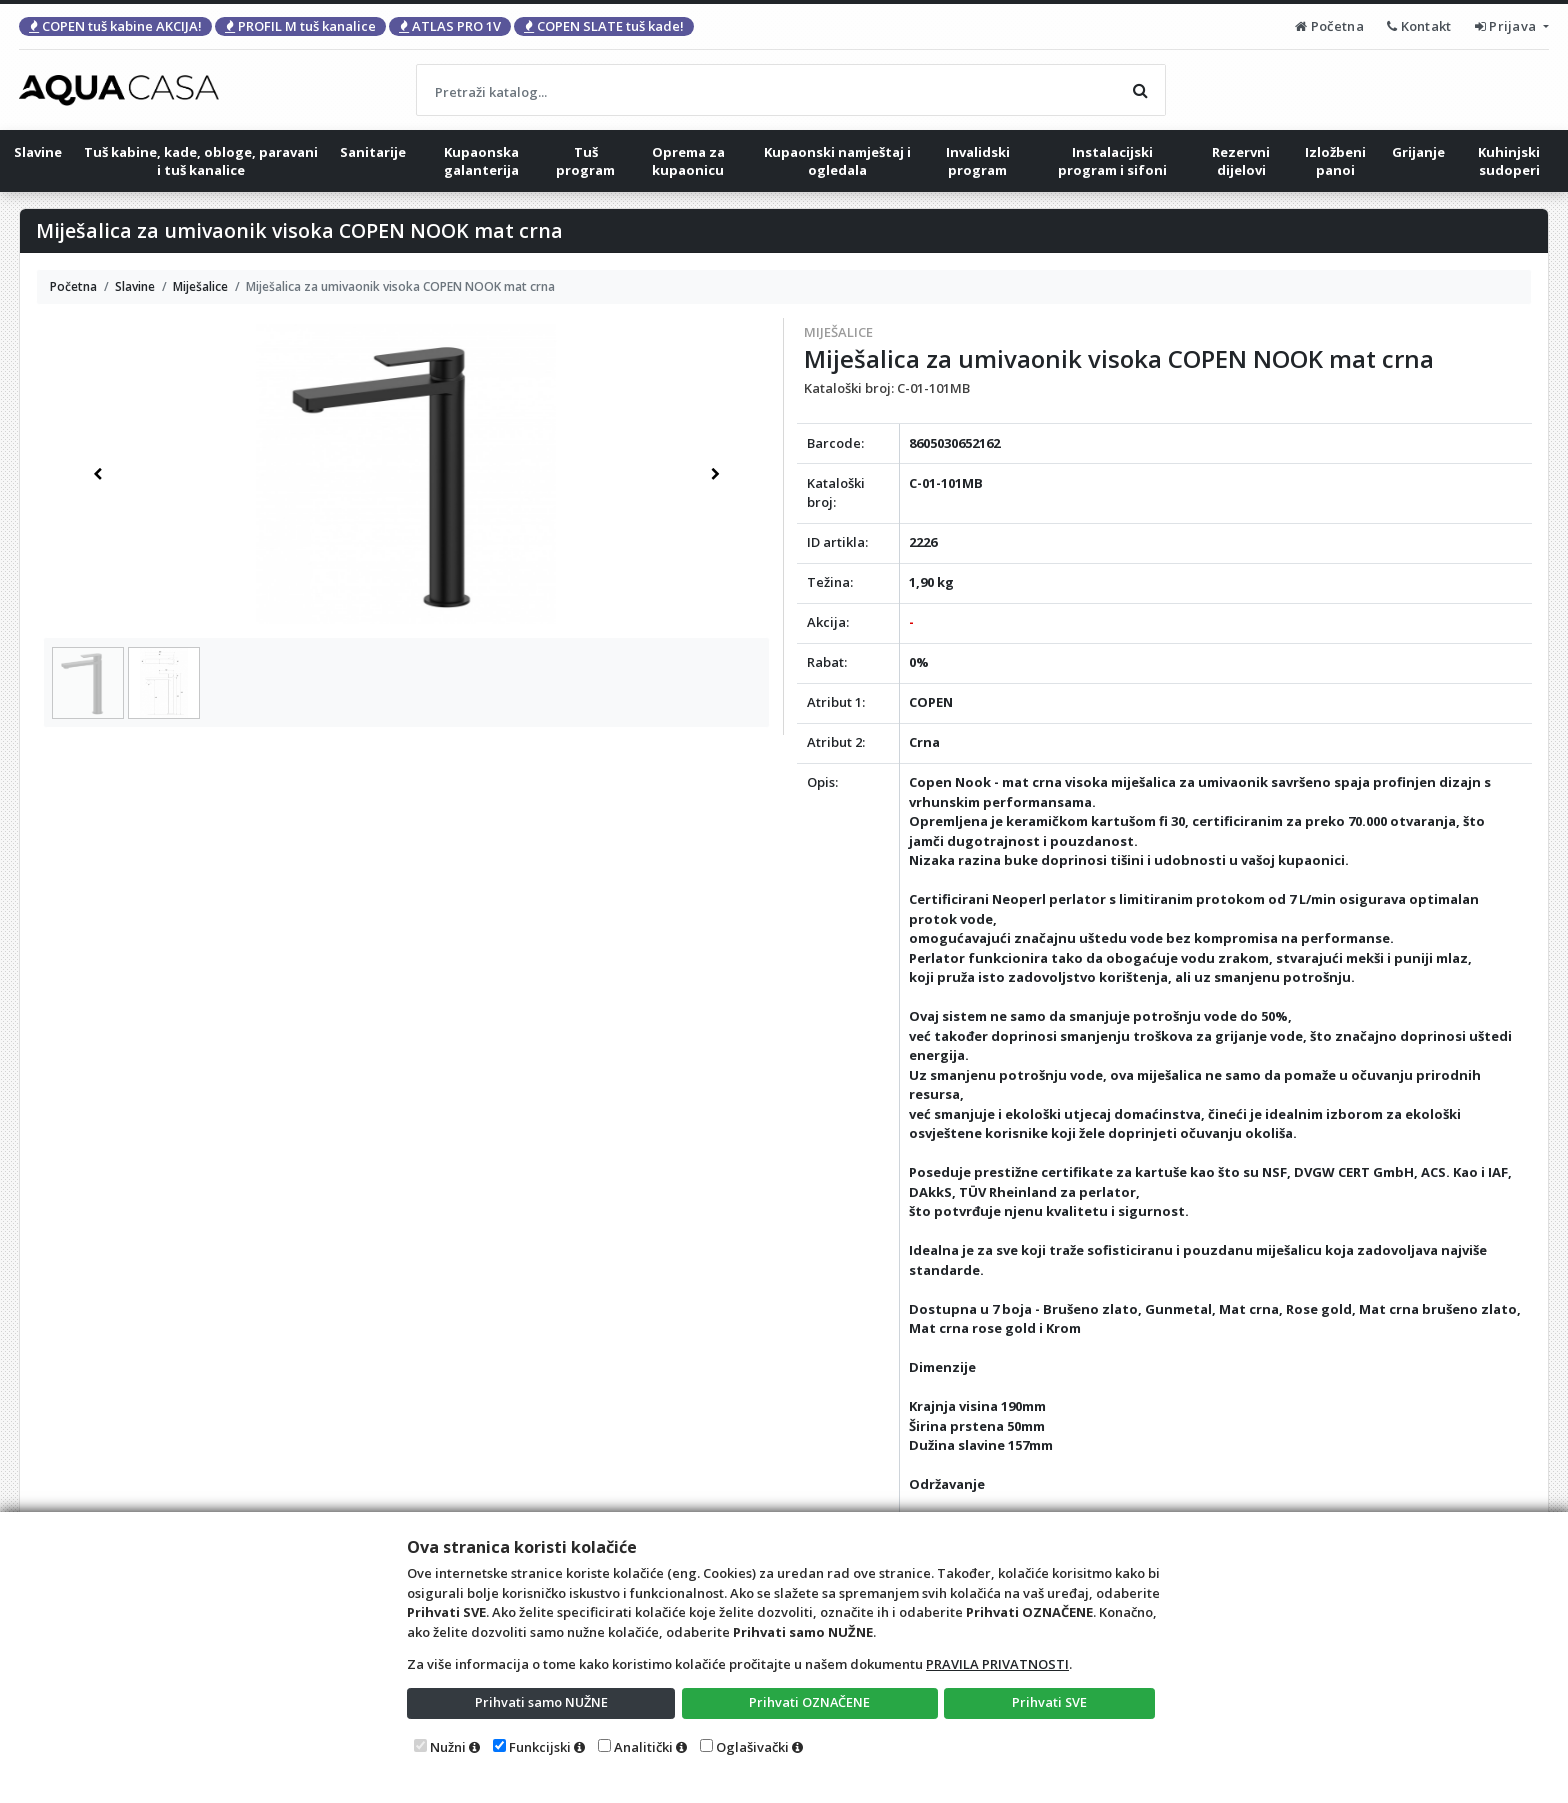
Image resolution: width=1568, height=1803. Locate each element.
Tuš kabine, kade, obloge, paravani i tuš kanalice (201, 161)
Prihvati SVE (1050, 1702)
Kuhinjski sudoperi (1509, 161)
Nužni (448, 1747)
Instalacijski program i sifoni (1112, 161)
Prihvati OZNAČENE (809, 1702)
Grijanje (1418, 152)
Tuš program (585, 161)
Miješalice (838, 332)
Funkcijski (540, 1747)
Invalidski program (978, 161)
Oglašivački (752, 1747)
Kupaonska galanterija (481, 161)
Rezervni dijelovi (1241, 161)
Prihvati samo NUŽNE (541, 1702)
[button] (97, 474)
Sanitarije (373, 152)
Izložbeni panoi (1335, 161)
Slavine (38, 152)
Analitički (643, 1747)
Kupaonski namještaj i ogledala (837, 161)
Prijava (1507, 26)
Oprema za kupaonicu (688, 161)
